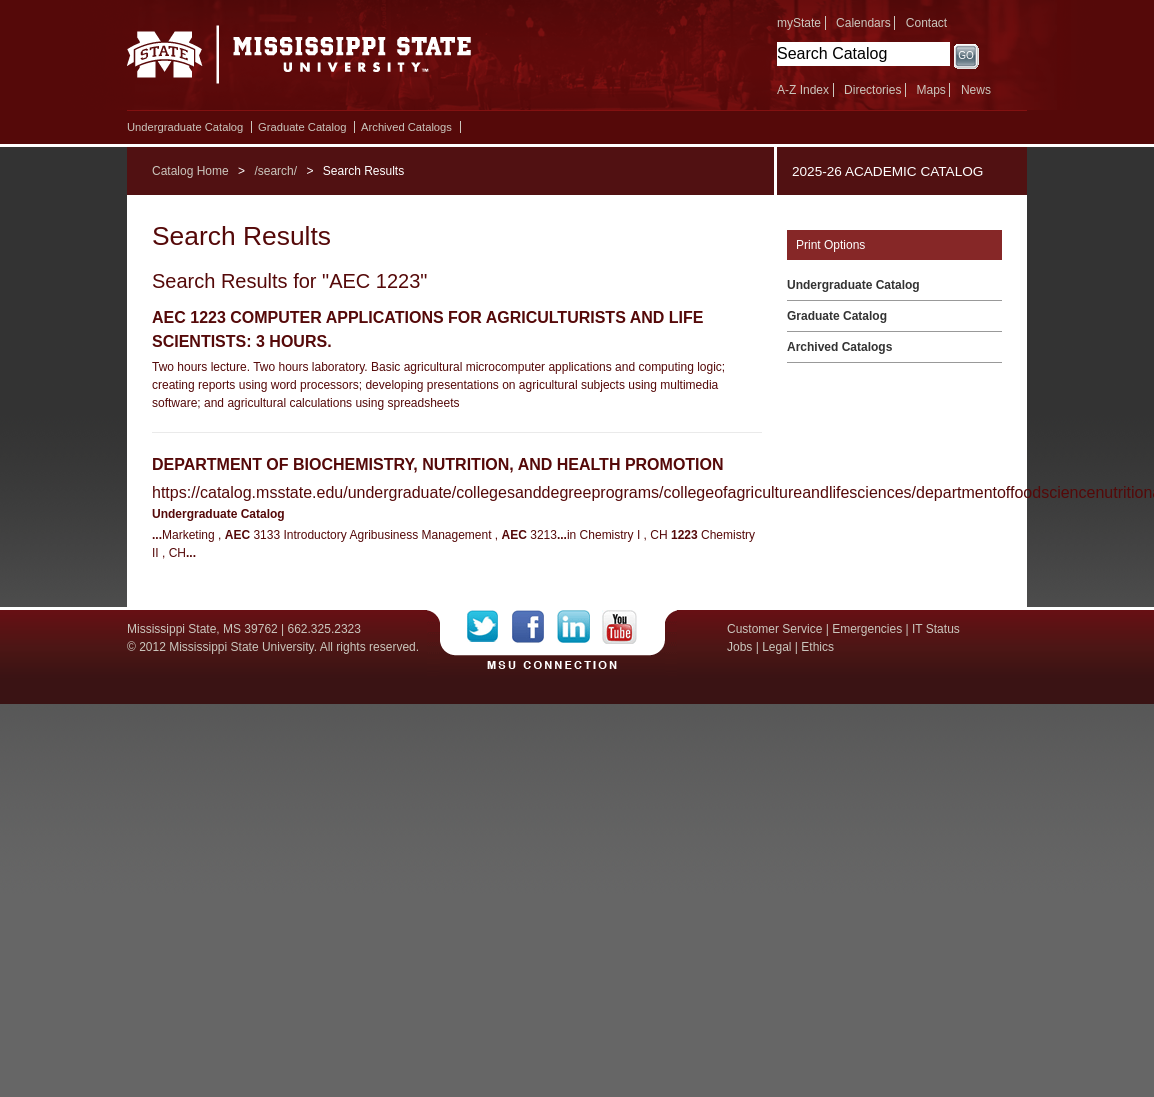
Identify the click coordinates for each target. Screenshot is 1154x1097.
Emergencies (867, 629)
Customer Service (774, 629)
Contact (926, 23)
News (976, 90)
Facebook (534, 627)
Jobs (739, 647)
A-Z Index (803, 90)
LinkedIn (579, 627)
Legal (776, 647)
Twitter (489, 627)
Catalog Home (190, 171)
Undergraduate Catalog (185, 127)
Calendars (863, 23)
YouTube (619, 627)
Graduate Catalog (302, 127)
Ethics (817, 647)
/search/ (275, 171)
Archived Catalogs (406, 127)
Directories (872, 90)
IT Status (936, 629)
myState (799, 23)
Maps (930, 90)
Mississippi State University (299, 60)
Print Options (830, 245)
